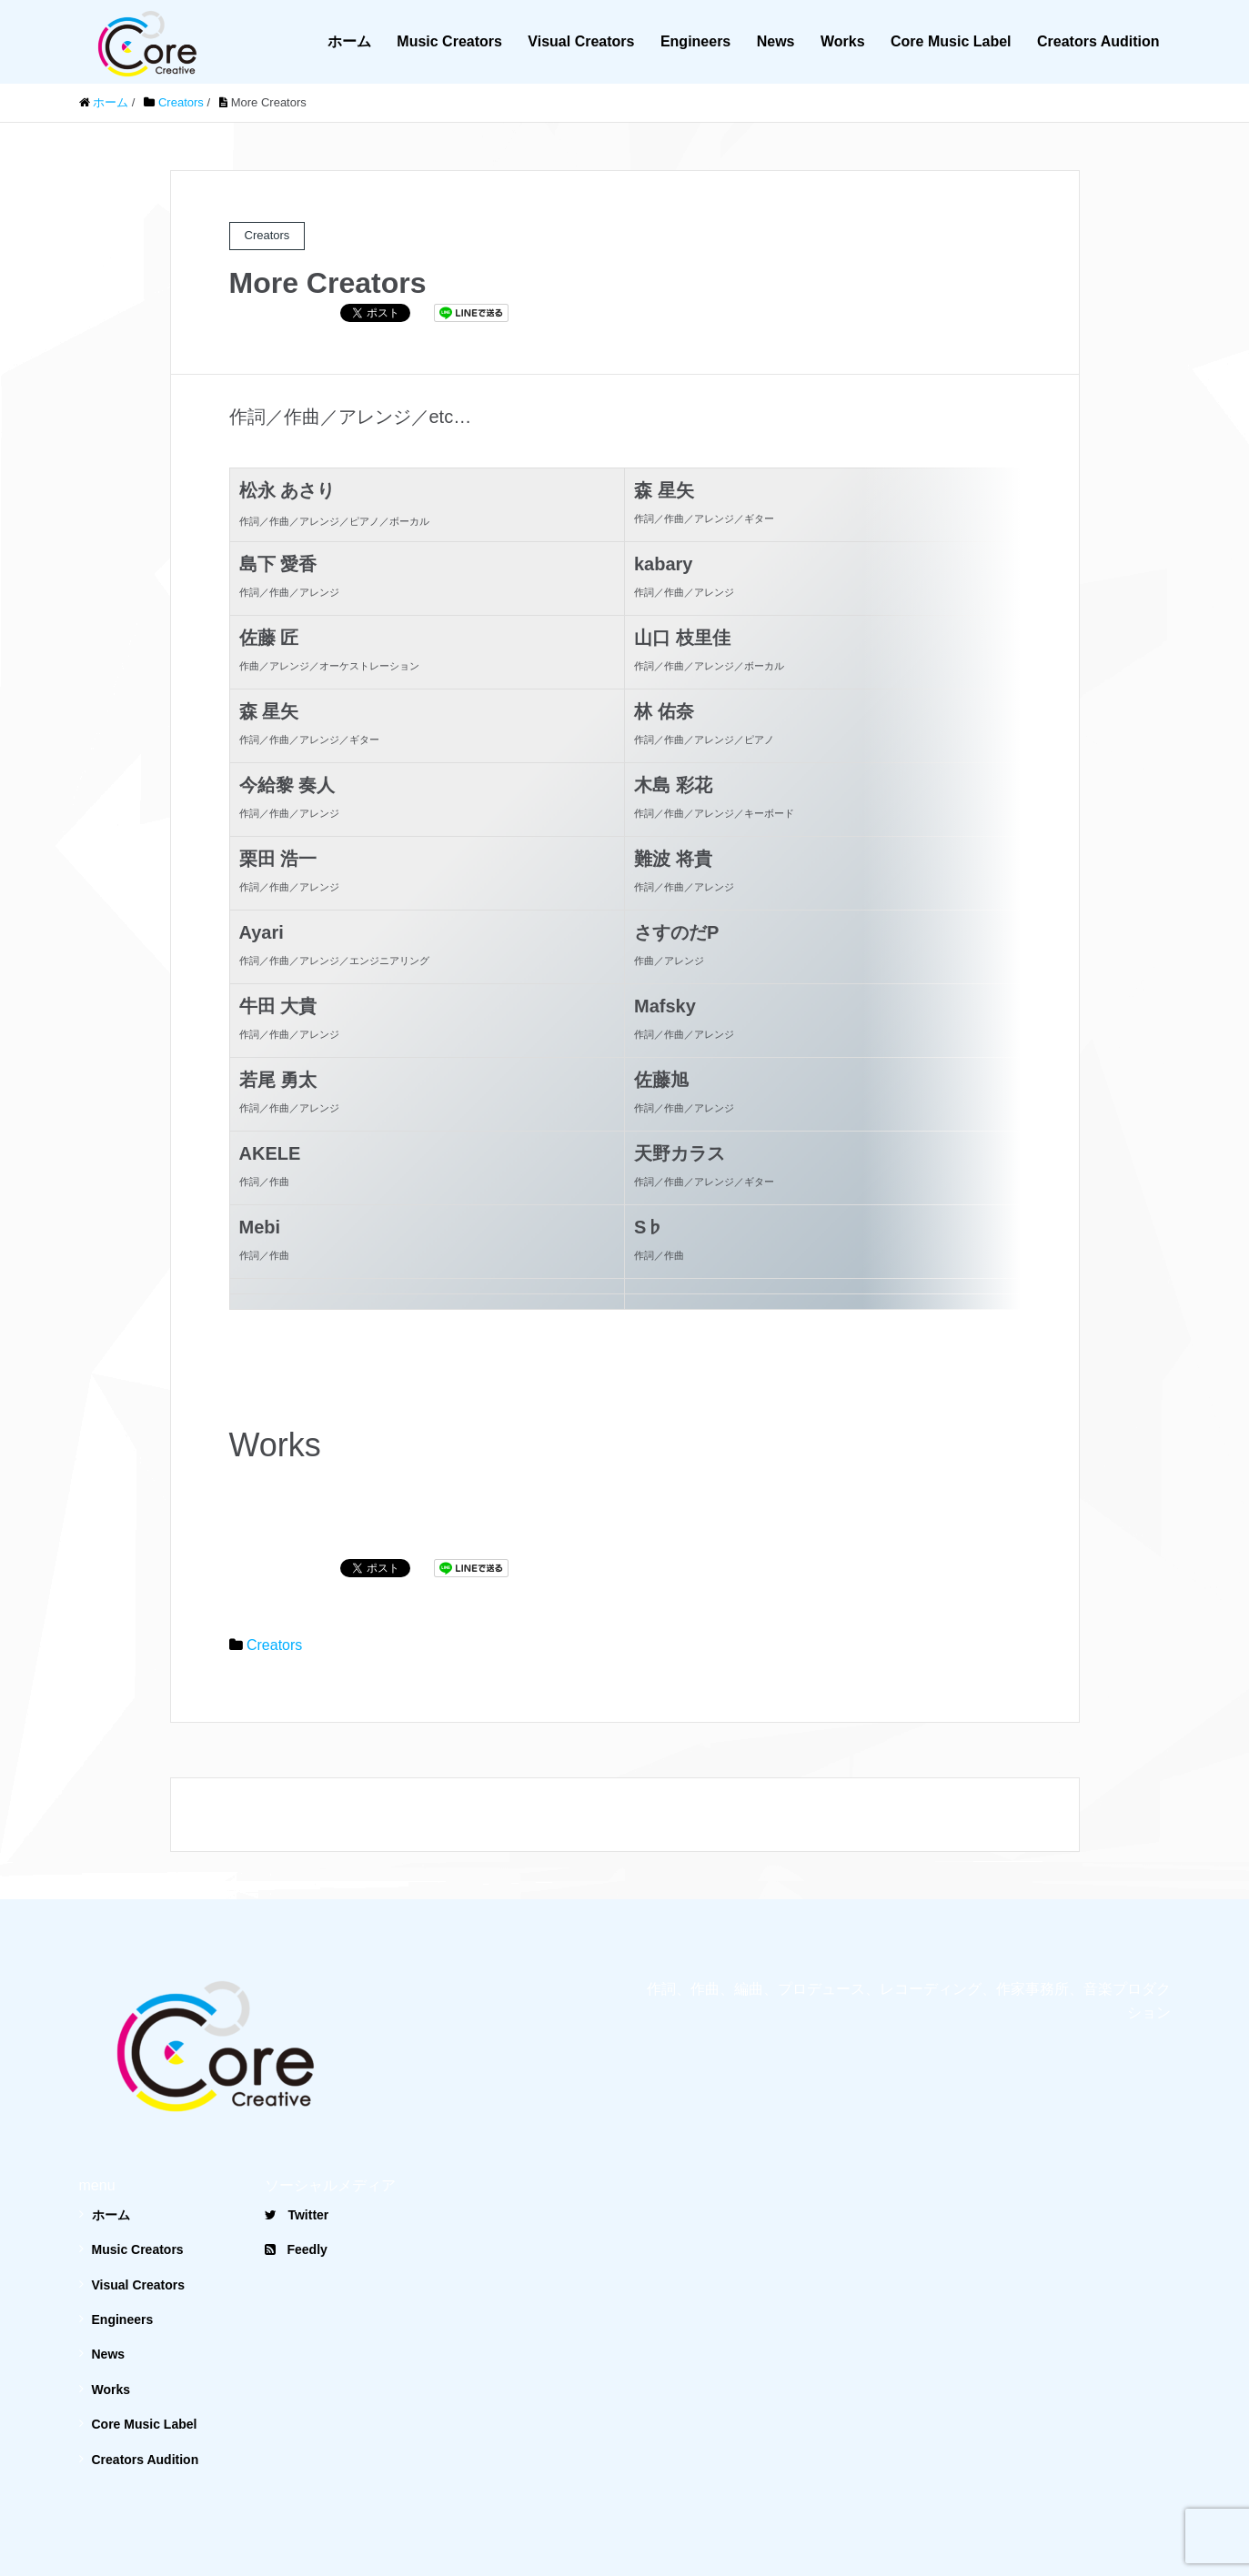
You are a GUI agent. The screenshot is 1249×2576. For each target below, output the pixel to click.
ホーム (349, 41)
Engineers (695, 41)
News (776, 41)
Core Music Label (951, 41)
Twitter (296, 2171)
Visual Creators (581, 41)
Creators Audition (1098, 41)
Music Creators (449, 41)
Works (843, 41)
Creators (274, 1601)
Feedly (296, 2206)
